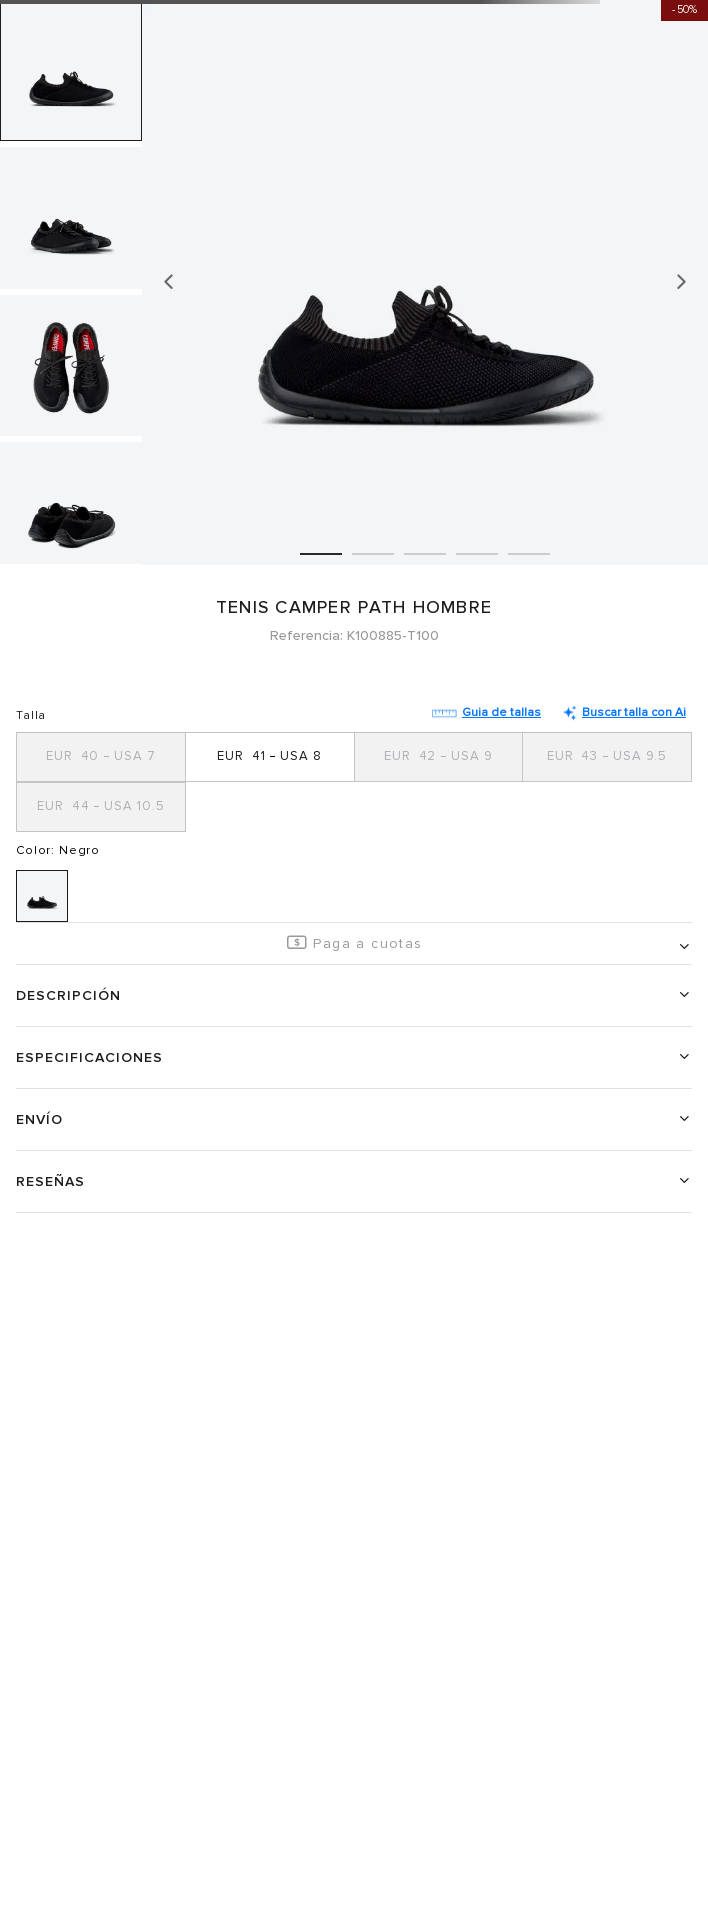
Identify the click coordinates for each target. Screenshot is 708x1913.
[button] (101, 757)
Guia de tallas (486, 712)
